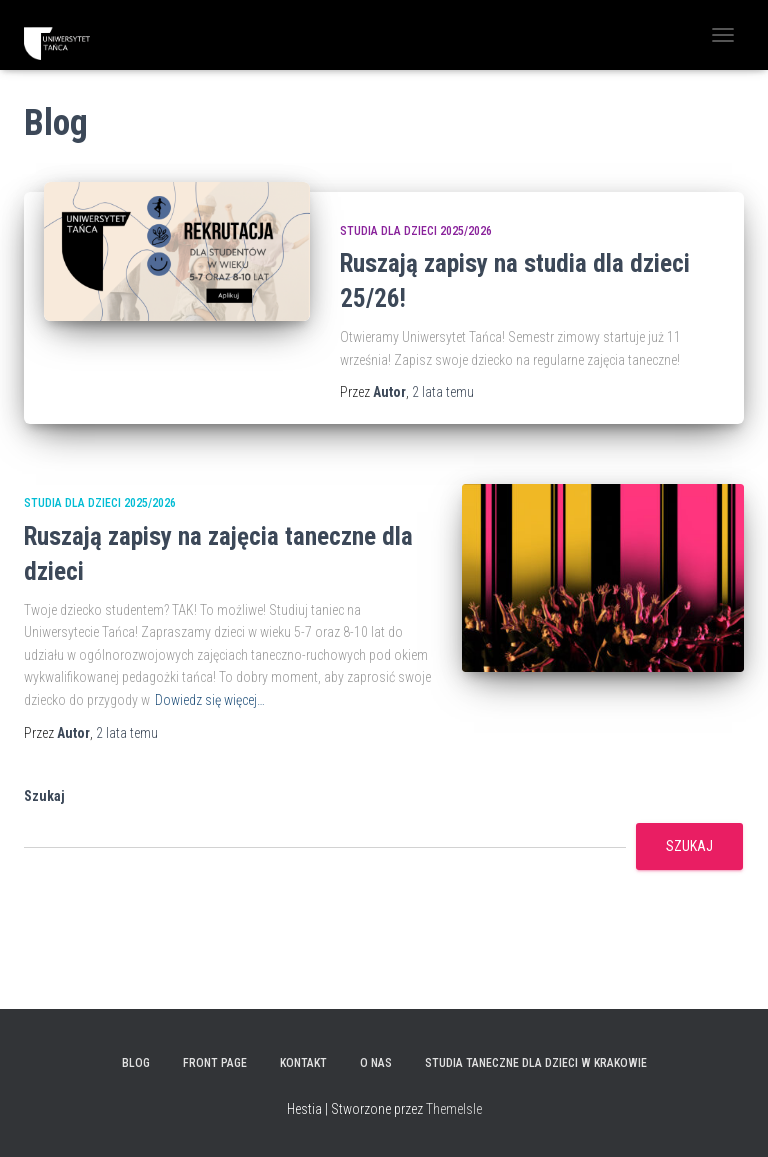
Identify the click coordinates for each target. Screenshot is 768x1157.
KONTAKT (303, 1063)
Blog (136, 1063)
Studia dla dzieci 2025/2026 (416, 231)
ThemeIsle (454, 1109)
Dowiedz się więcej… (210, 700)
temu (443, 392)
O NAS (376, 1063)
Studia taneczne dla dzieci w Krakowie (536, 1063)
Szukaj (44, 796)
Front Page (215, 1063)
